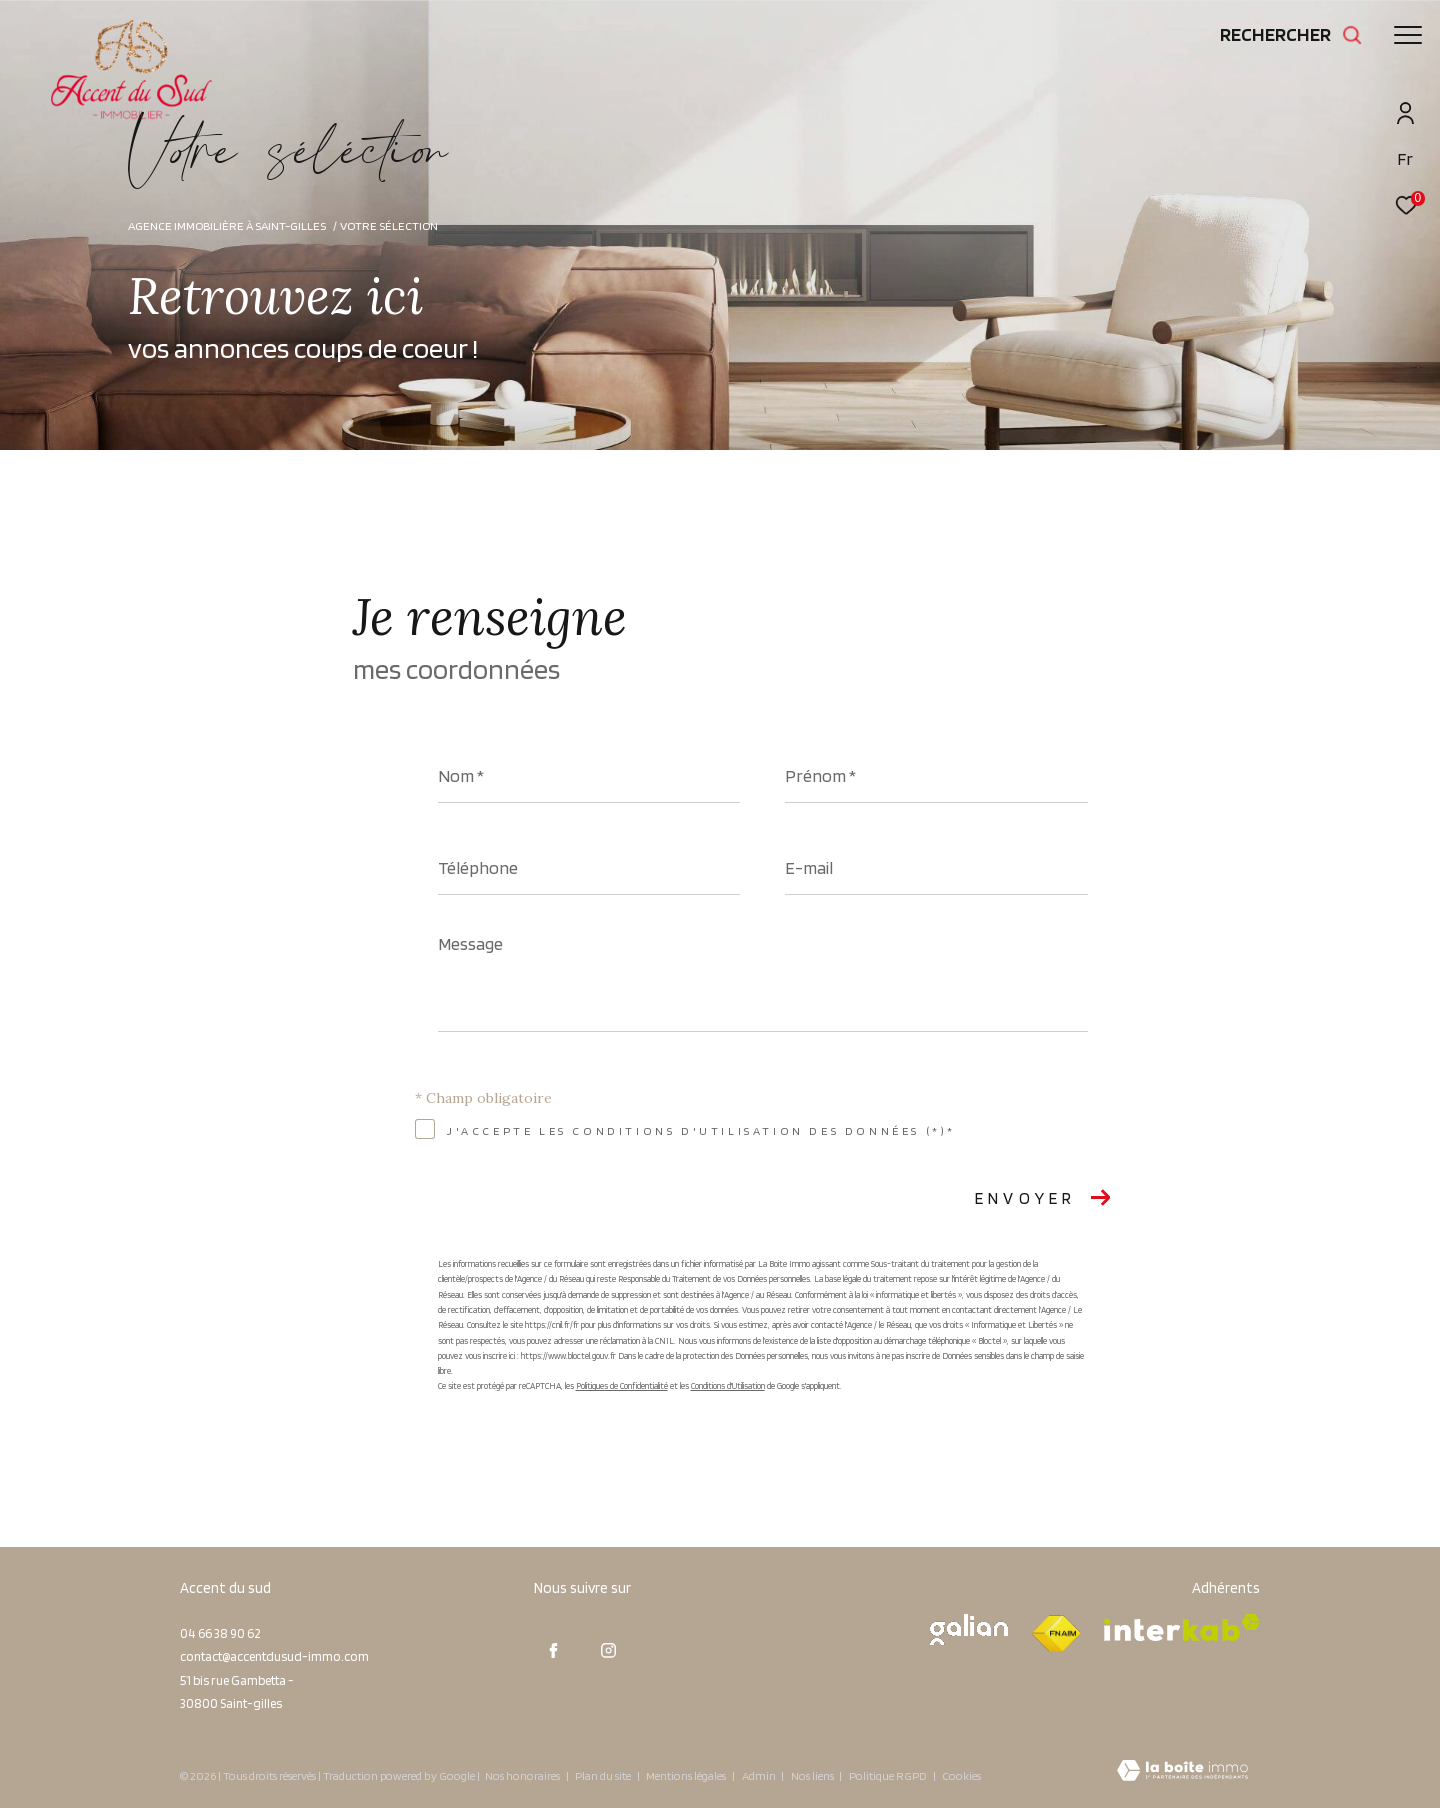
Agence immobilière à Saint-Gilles (227, 225)
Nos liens (813, 1775)
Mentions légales (687, 1775)
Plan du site (604, 1775)
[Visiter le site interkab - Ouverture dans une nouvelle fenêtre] (1182, 1627)
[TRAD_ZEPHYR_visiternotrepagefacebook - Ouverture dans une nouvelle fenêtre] (554, 1651)
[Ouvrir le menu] (1408, 35)
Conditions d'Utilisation (728, 1385)
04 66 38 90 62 (220, 1633)
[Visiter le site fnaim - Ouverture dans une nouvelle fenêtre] (1056, 1634)
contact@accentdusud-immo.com (274, 1656)
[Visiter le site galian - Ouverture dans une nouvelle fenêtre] (969, 1629)
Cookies (961, 1776)
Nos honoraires (522, 1775)
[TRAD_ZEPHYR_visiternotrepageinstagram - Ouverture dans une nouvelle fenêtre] (609, 1651)
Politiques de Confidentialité (622, 1385)
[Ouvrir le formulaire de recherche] (1291, 34)
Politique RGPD (888, 1775)
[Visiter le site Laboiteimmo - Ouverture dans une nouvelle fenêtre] (1182, 1772)
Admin (760, 1775)
